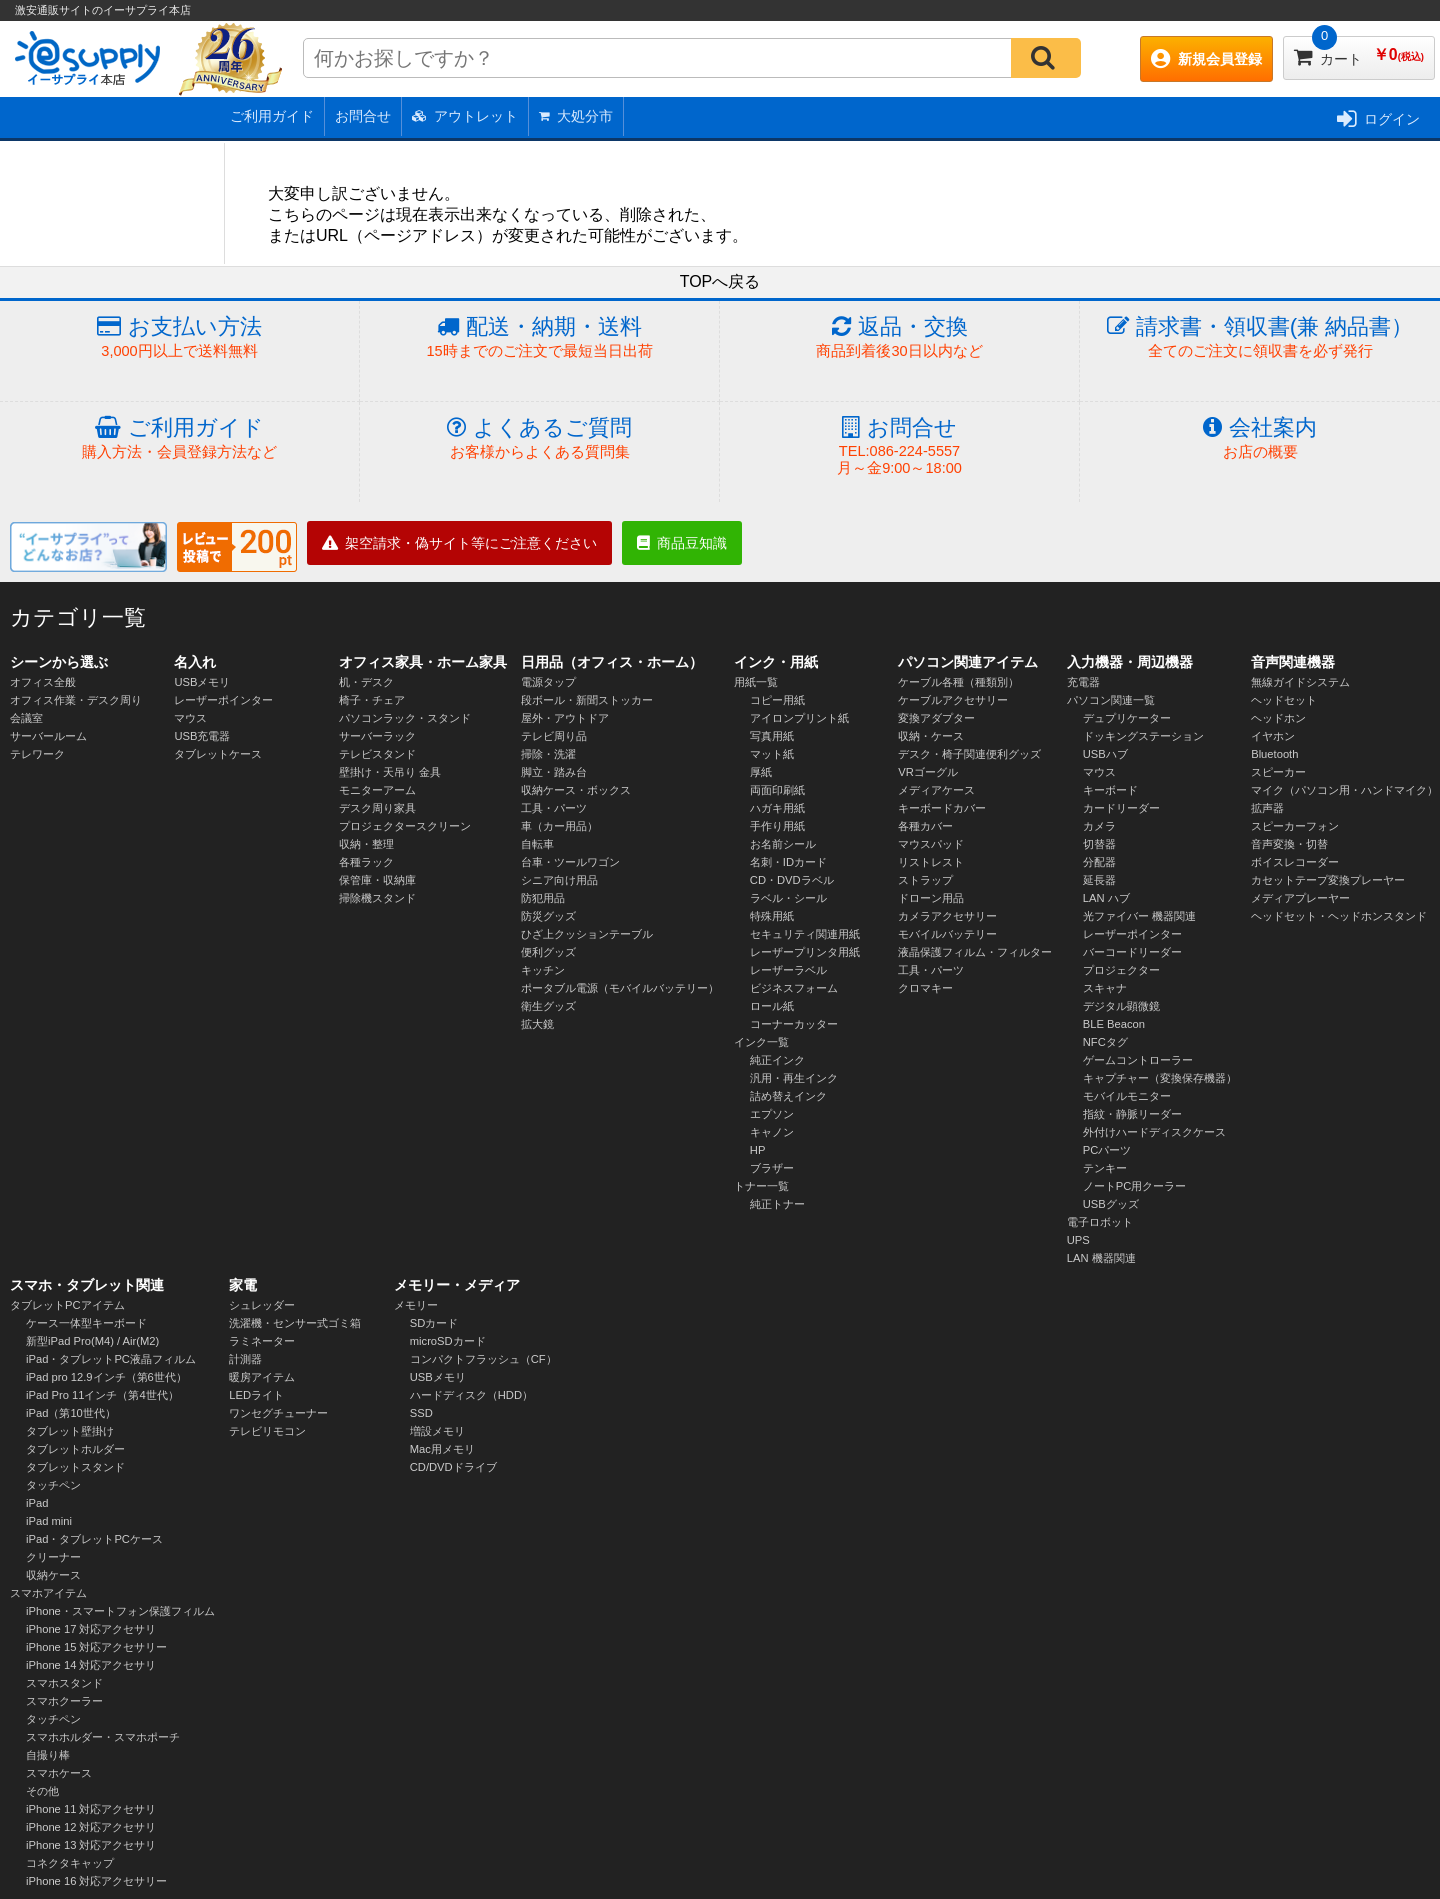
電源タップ (548, 682)
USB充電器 (202, 736)
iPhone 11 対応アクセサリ (91, 1809)
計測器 (245, 1359)
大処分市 (576, 116)
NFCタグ (1105, 1042)
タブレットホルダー (75, 1449)
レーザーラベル (788, 970)
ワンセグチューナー (278, 1413)
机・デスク (366, 682)
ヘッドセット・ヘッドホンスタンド (1339, 916)
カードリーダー (1121, 808)
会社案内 (1260, 438)
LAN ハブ (1106, 898)
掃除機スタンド (377, 898)
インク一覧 (761, 1042)
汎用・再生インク (794, 1078)
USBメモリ (202, 682)
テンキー (1105, 1168)
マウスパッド (931, 844)
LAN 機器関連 (1101, 1258)
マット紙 (772, 754)
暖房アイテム (262, 1377)
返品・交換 (899, 337)
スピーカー (1278, 772)
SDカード (434, 1323)
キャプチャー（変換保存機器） (1160, 1078)
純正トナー (777, 1204)
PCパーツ (1107, 1150)
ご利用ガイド (272, 116)
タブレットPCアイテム (67, 1305)
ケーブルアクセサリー (953, 700)
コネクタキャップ (70, 1863)
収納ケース (53, 1575)
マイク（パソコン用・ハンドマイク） (1344, 790)
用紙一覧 (756, 682)
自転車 (537, 844)
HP (758, 1150)
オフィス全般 (43, 682)
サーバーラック (377, 736)
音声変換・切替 (1289, 844)
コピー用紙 (777, 700)
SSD (421, 1413)
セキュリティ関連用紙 (805, 934)
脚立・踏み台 (554, 772)
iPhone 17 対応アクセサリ (91, 1629)
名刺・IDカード (788, 862)
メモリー (416, 1305)
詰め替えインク (788, 1096)
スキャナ (1105, 988)
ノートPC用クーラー (1135, 1186)
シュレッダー (262, 1305)
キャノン (772, 1132)
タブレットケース (218, 754)
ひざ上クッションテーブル (587, 934)
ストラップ (925, 880)
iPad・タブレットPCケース (94, 1539)
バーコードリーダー (1132, 952)
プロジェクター (1121, 970)
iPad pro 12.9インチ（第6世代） (106, 1377)
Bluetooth (1274, 754)
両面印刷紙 (777, 790)
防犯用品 (543, 898)
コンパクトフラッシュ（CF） (483, 1359)
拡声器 (1267, 808)
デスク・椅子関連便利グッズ (969, 754)
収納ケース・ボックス (576, 790)
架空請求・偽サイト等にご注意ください (459, 543)
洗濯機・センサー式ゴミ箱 (295, 1323)
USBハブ (1105, 754)
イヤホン (1273, 736)
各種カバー (925, 826)
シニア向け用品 (559, 880)
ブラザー (772, 1168)
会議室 (26, 718)
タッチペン (53, 1485)
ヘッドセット (1284, 700)
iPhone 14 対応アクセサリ (91, 1665)
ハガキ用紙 (777, 808)
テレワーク (37, 754)
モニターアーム (377, 790)
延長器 (1099, 880)
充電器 (1083, 682)
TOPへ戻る (720, 281)
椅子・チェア (372, 700)
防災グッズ (548, 916)
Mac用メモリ (442, 1449)
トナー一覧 (761, 1186)
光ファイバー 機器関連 (1139, 916)
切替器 (1099, 844)
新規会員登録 (1206, 59)
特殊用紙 (772, 916)
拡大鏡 (537, 1024)
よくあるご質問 (539, 438)
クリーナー (53, 1557)
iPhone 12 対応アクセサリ (91, 1827)
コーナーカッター (794, 1024)
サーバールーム (48, 736)
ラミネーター (262, 1341)
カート (1359, 51)
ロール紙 (772, 1006)
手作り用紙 (777, 826)
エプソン (772, 1114)
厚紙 (761, 772)
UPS (1078, 1240)
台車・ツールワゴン (570, 862)
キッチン (543, 970)
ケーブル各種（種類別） (958, 682)
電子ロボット (1100, 1222)
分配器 (1099, 862)
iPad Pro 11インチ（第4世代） (102, 1395)
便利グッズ (548, 952)
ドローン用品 (931, 898)
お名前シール (783, 844)
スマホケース (59, 1773)
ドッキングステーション (1143, 736)
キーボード (1110, 790)
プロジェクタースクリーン (405, 826)
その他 (42, 1791)
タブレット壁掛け (70, 1431)
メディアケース (936, 790)
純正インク (777, 1060)
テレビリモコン (267, 1431)
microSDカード (448, 1341)
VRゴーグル (928, 772)
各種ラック (366, 862)
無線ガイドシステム (1300, 682)
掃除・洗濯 (548, 754)
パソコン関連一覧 (1111, 700)
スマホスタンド (64, 1683)
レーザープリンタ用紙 (805, 952)
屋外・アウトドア (565, 718)
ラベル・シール (788, 898)
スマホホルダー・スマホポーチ (103, 1737)
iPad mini (49, 1521)
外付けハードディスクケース (1154, 1132)
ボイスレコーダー (1295, 862)
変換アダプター (936, 718)
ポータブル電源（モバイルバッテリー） (620, 988)
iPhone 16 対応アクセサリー (97, 1881)
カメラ (1099, 826)
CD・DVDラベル (792, 880)
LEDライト (256, 1395)
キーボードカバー (942, 808)
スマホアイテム (48, 1593)
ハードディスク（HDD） (471, 1395)
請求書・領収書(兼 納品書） (1260, 337)
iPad (37, 1503)
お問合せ (363, 116)
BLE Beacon (1114, 1024)
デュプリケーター (1127, 718)
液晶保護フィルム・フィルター (975, 952)
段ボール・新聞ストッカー (587, 700)
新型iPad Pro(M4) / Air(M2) (92, 1341)
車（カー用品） (559, 826)
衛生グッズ (548, 1006)
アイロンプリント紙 (799, 718)
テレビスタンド (377, 754)
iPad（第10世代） (71, 1413)
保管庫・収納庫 (377, 880)
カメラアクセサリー (947, 916)
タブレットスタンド (75, 1467)
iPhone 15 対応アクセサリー (97, 1647)
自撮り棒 (48, 1755)
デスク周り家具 (377, 808)
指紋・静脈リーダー (1132, 1114)
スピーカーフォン (1295, 826)
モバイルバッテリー (947, 934)
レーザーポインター (223, 700)
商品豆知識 (682, 543)
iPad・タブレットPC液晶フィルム (111, 1359)
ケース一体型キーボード (86, 1323)
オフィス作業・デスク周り (76, 700)
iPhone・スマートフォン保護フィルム (120, 1611)
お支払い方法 (179, 337)
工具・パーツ (554, 808)
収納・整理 (366, 844)
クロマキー (925, 988)
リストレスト (931, 862)
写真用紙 (772, 736)
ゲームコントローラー (1138, 1060)
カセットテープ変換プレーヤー (1328, 880)
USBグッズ (1111, 1204)
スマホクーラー (64, 1701)
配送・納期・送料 (539, 337)
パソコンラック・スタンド (405, 718)
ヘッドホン (1278, 718)
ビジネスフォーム (794, 988)
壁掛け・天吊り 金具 (390, 772)
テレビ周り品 (554, 736)
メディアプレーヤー (1300, 898)
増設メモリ (437, 1431)
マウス (190, 718)
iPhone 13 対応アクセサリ (91, 1845)
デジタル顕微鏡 (1121, 1006)
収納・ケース (931, 736)
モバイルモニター (1127, 1096)
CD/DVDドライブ (453, 1467)
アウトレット (465, 116)
